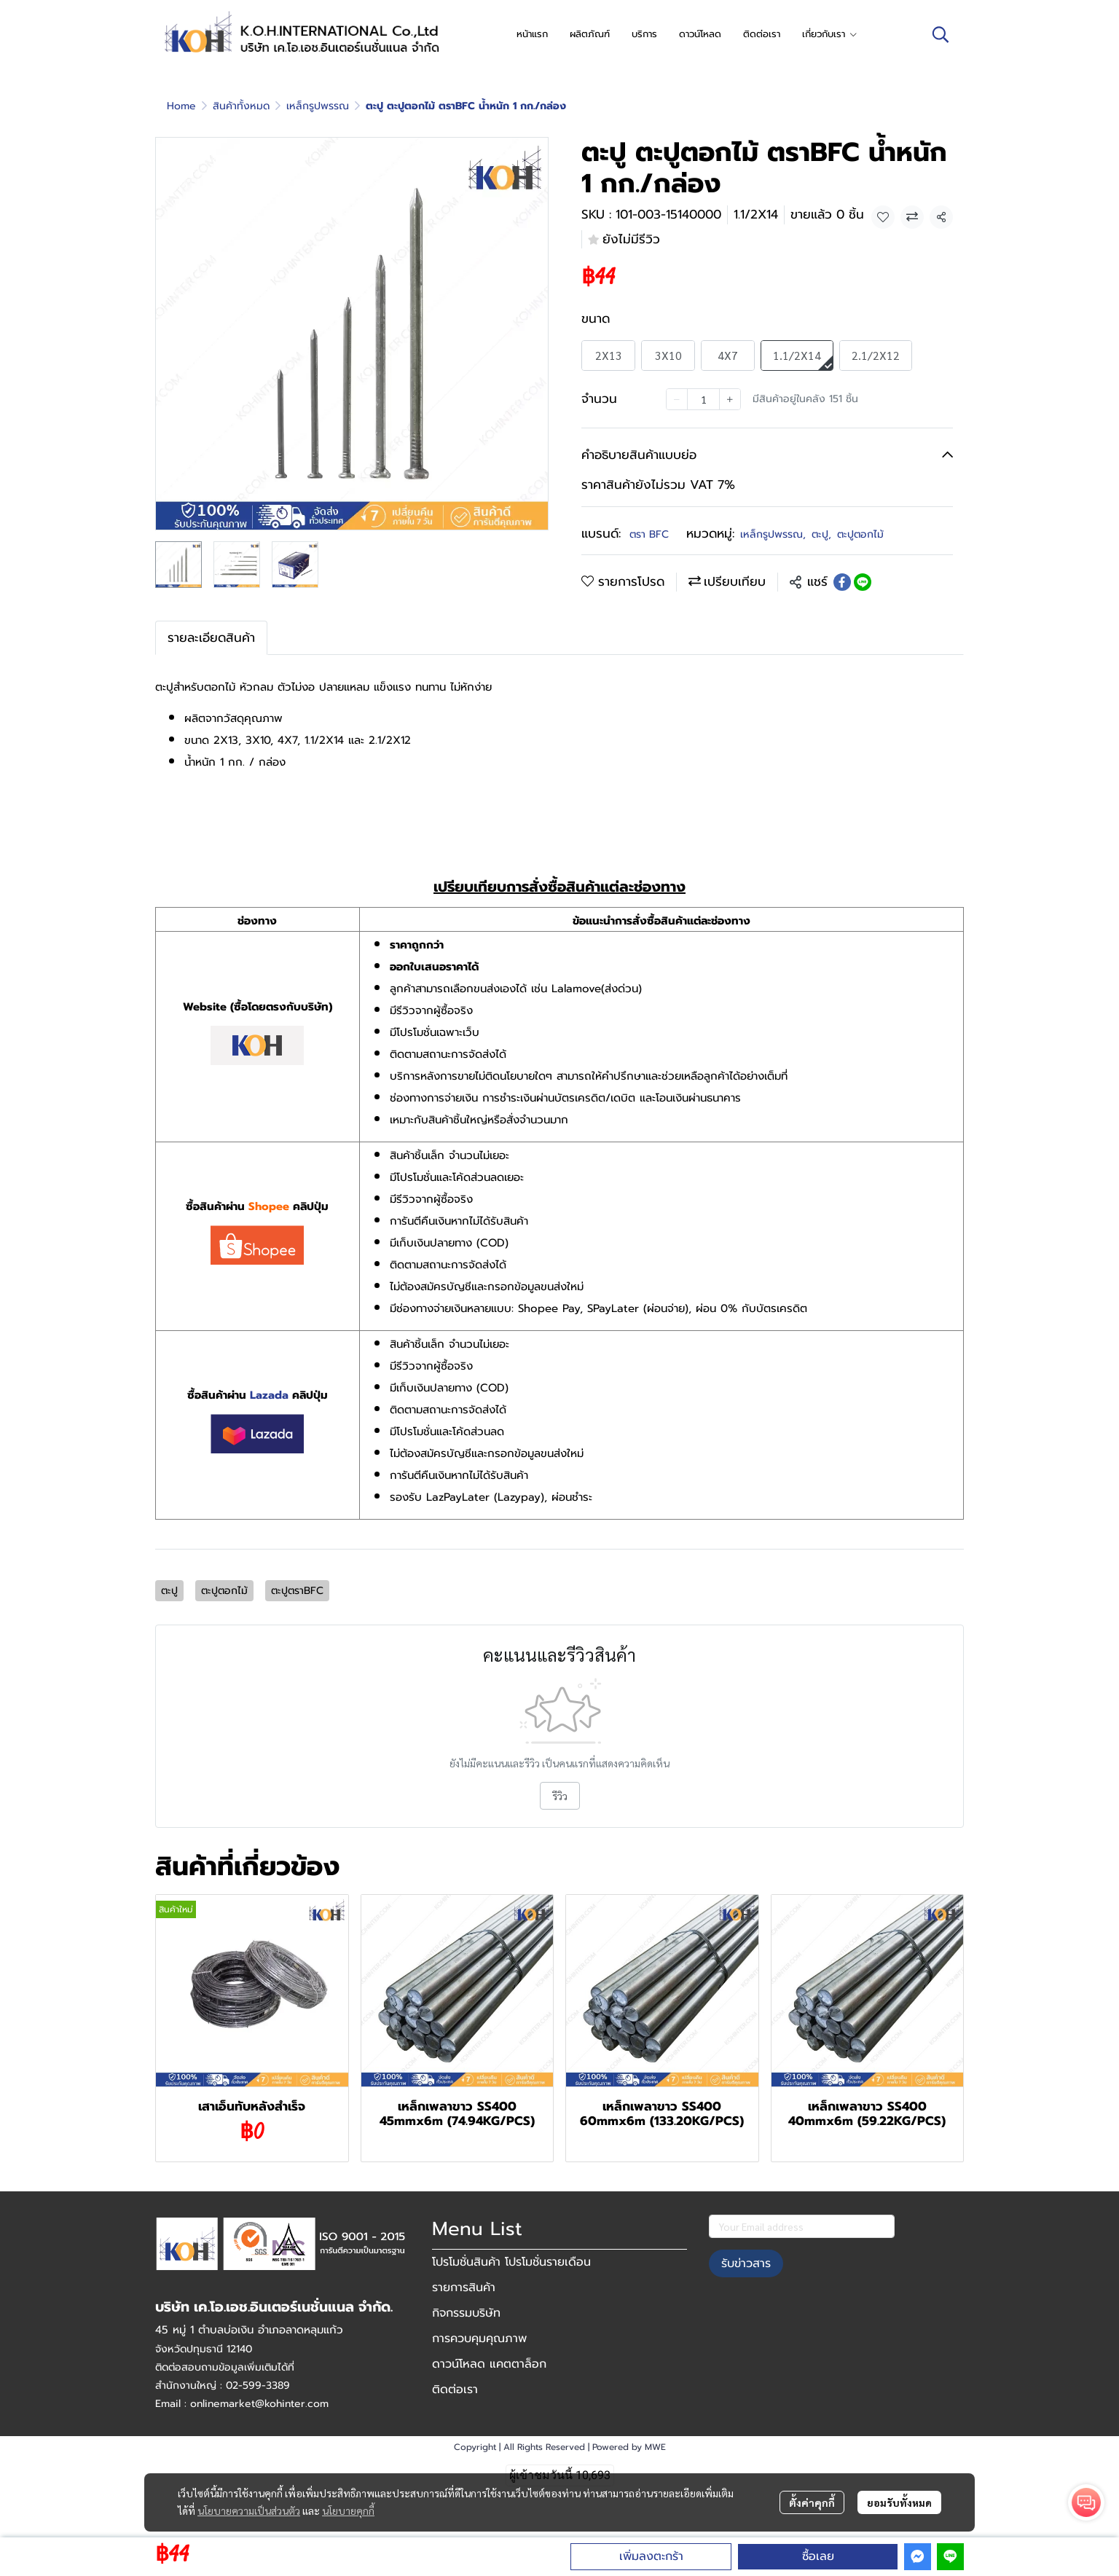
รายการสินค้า (463, 2287)
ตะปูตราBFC (297, 1590)
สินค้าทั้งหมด (241, 106)
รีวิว (560, 1795)
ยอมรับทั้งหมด (899, 2502)
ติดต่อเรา (455, 2389)
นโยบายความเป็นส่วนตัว (248, 2510)
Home (181, 106)
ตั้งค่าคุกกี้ (812, 2502)
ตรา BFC (649, 534)
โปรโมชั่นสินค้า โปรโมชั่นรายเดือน (511, 2262)
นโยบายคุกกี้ (348, 2510)
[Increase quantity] (730, 399)
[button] (940, 34)
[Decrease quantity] (677, 399)
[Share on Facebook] (842, 582)
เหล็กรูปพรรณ (317, 106)
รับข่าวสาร (746, 2263)
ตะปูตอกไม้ (860, 534)
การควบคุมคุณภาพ (479, 2338)
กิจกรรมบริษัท (466, 2313)
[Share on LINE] (862, 582)
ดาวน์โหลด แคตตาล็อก (489, 2364)
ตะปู (821, 534)
